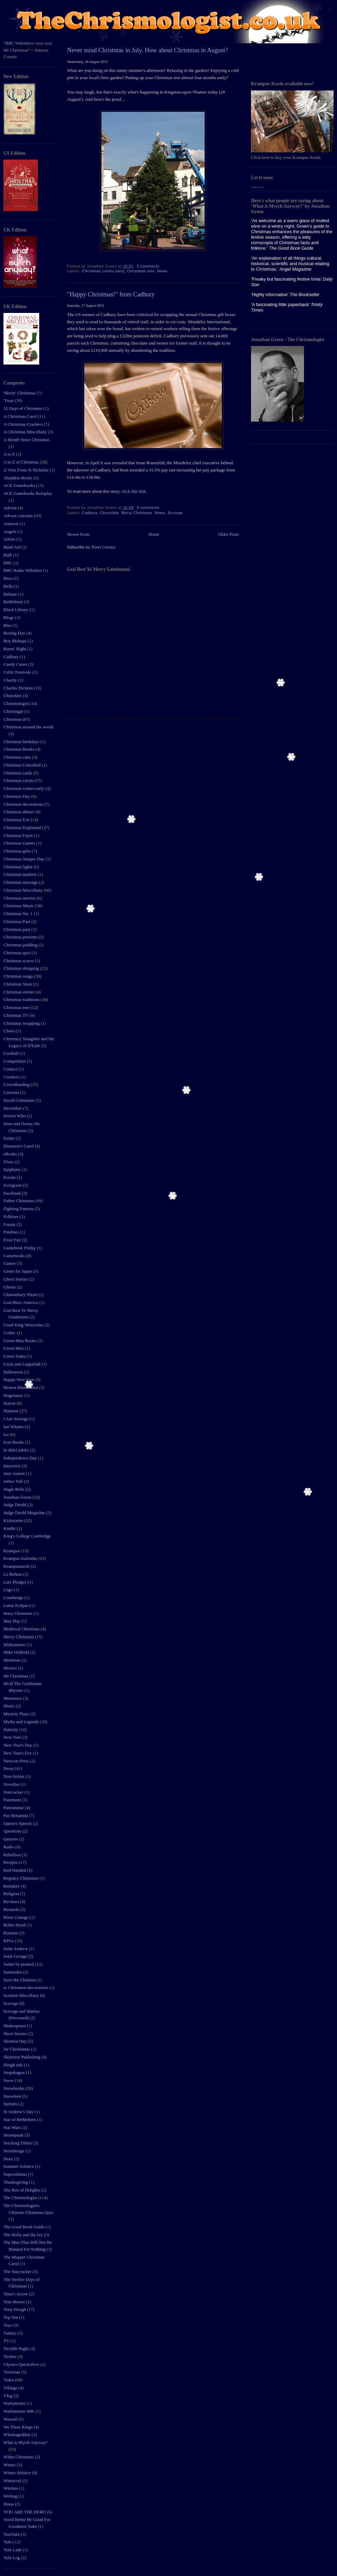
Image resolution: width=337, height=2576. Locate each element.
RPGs (9, 1940)
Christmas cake (17, 757)
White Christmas (19, 2456)
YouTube (12, 2534)
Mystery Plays (16, 1713)
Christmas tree (17, 1007)
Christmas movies (20, 898)
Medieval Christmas (22, 1628)
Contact (11, 1069)
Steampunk (14, 2135)
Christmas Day (17, 796)
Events (10, 1177)
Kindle (10, 1528)
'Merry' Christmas (19, 392)
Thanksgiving (16, 2182)
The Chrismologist (20, 2197)
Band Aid (12, 547)
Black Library (16, 609)
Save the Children (19, 1979)
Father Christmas (19, 1200)
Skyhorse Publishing (22, 2056)
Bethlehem (13, 601)
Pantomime (14, 1807)
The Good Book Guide (24, 2226)
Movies (10, 1668)
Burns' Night (15, 648)
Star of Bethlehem (20, 2119)
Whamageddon (17, 2434)
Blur (7, 625)
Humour (11, 1410)
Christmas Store (18, 984)
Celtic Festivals (17, 672)
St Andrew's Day (19, 2111)
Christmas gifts (17, 851)
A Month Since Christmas (26, 439)
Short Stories (15, 2033)
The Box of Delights (22, 2190)
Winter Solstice (17, 2472)
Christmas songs (18, 976)
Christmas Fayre (18, 835)
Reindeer (12, 1886)
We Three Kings (18, 2427)
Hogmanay (13, 1395)
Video (9, 2379)
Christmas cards (18, 772)
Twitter (10, 2356)
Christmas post (17, 929)
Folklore (11, 1216)
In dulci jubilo (16, 1450)
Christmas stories (19, 991)
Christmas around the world (28, 726)
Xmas (9, 2504)
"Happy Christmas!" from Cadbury (111, 294)
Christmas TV (16, 1015)
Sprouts (10, 2103)
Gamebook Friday (20, 1247)
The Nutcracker (17, 2271)
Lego (8, 1589)
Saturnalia (13, 1972)
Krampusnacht (17, 1566)
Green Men (14, 1348)
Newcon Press (16, 1760)
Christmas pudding (21, 944)
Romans (11, 1932)
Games (10, 1263)
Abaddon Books (18, 477)
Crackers (11, 1076)
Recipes (11, 1862)
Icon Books (14, 1442)
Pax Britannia (16, 1815)
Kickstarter (13, 1520)
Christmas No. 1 (18, 913)
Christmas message (21, 882)
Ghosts (10, 1287)
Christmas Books (19, 749)
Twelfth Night (16, 2348)
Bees (8, 578)
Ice (6, 1434)
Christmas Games (19, 843)
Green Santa (14, 1356)
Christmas (13, 719)
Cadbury (11, 656)
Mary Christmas (18, 1613)
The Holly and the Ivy (23, 2234)
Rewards (11, 1909)
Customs (11, 1092)
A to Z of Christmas (21, 462)
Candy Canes (15, 664)
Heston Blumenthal (21, 1387)
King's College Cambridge (27, 1536)
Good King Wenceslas (23, 1324)
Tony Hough (15, 2309)
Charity (10, 680)
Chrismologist (16, 703)
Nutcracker (13, 1792)
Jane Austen (14, 1473)
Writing (10, 2496)
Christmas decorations (23, 804)
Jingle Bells (14, 1489)
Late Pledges (15, 1582)
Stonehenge (14, 2150)
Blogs (9, 617)
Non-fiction (14, 1776)
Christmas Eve (17, 819)
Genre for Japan (18, 1271)
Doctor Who (15, 1115)
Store (8, 2158)
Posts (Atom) (104, 547)
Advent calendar (18, 515)
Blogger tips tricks (257, 187)
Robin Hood (14, 1924)
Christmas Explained (22, 827)
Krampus (12, 1550)
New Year (12, 1737)
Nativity (11, 1729)
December (13, 1108)
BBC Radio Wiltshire (23, 570)
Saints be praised (19, 1964)
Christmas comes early (24, 788)
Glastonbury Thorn (21, 1294)
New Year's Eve (18, 1753)
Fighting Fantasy (19, 1208)
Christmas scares (19, 960)
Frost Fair (12, 1239)
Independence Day (20, 1457)
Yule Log (12, 2557)
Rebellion (12, 1854)
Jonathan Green (17, 1497)
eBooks (10, 1153)
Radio (9, 1846)
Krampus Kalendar (21, 1558)
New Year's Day (18, 1745)
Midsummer (14, 1644)
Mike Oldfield (16, 1652)
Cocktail (11, 1053)
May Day (12, 1620)
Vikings (11, 2387)
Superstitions (15, 2174)
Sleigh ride (13, 2064)
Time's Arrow (16, 2293)
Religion (11, 1893)
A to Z (9, 454)
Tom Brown (14, 2301)
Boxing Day (14, 632)
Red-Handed (15, 1870)
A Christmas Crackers (23, 424)
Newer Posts (78, 534)
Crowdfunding (17, 1084)
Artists (10, 539)
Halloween (13, 1371)
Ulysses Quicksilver (22, 2364)
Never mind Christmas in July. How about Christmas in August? (147, 50)
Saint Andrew (16, 1948)
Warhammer (14, 2403)
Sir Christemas (17, 2049)
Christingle (13, 711)
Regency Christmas (21, 1878)
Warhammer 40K (19, 2411)
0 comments (148, 266)
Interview (12, 1465)
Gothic (10, 1332)
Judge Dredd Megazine (24, 1512)
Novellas (11, 1784)
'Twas (9, 400)
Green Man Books (20, 1340)
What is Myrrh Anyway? (25, 2442)
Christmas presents (21, 936)
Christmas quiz (17, 952)
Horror (10, 1403)
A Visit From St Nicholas (26, 469)
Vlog (8, 2395)
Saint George (15, 1956)
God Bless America (21, 1302)
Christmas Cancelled (22, 765)
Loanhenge (13, 1597)
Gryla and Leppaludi (22, 1364)
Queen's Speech (18, 1823)
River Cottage (16, 1917)
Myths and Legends (21, 1721)
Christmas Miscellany (23, 890)
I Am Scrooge (16, 1418)
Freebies (11, 1232)
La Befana (13, 1574)
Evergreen (13, 1185)
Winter (10, 2464)
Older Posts (228, 534)
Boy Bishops (15, 640)
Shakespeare (15, 2025)
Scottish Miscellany (21, 1995)
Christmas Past (17, 921)
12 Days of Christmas (23, 408)
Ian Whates (14, 1426)
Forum (10, 1224)
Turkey (10, 2333)
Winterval (12, 2480)
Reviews (11, 1901)
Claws (9, 1030)
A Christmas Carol (20, 416)
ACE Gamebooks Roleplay (27, 493)
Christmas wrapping (22, 1023)
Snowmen (12, 2096)
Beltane (10, 594)
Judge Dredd (15, 1504)
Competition (15, 1061)
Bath (8, 554)
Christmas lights (18, 866)
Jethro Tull (13, 1481)
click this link (133, 491)
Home (154, 534)
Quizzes (11, 1838)
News (9, 1768)
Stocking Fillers (18, 2142)
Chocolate (13, 695)
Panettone (12, 1799)
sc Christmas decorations (26, 1987)
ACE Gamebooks (19, 485)
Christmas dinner (19, 811)
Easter (9, 1138)
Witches (11, 2488)
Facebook (12, 1193)
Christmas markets (20, 874)
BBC (8, 562)
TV (6, 2340)
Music (9, 1705)
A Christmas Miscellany (25, 431)
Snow (9, 2080)
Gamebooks (14, 1255)
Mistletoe (12, 1660)
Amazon (11, 523)
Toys (8, 2325)
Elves (8, 1161)
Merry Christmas (19, 1636)
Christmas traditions (22, 999)
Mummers (13, 1698)
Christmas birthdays (22, 741)
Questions (12, 1831)
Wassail (10, 2419)
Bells (8, 586)
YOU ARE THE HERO (25, 2511)
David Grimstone (19, 1100)
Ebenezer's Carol (19, 1146)
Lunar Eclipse (16, 1605)
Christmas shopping (21, 968)
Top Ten (11, 2317)
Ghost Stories (16, 1279)
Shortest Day (15, 2041)
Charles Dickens (18, 688)
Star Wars (12, 2127)
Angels (10, 531)
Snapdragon (14, 2072)
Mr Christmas (16, 1675)
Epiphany (12, 1169)
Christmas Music (19, 905)
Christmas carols (18, 780)
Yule (8, 2541)
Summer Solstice (19, 2166)
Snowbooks (14, 2088)
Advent (10, 507)
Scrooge (11, 2003)
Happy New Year (19, 1379)
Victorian (12, 2371)
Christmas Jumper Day (24, 858)
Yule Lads (13, 2549)
